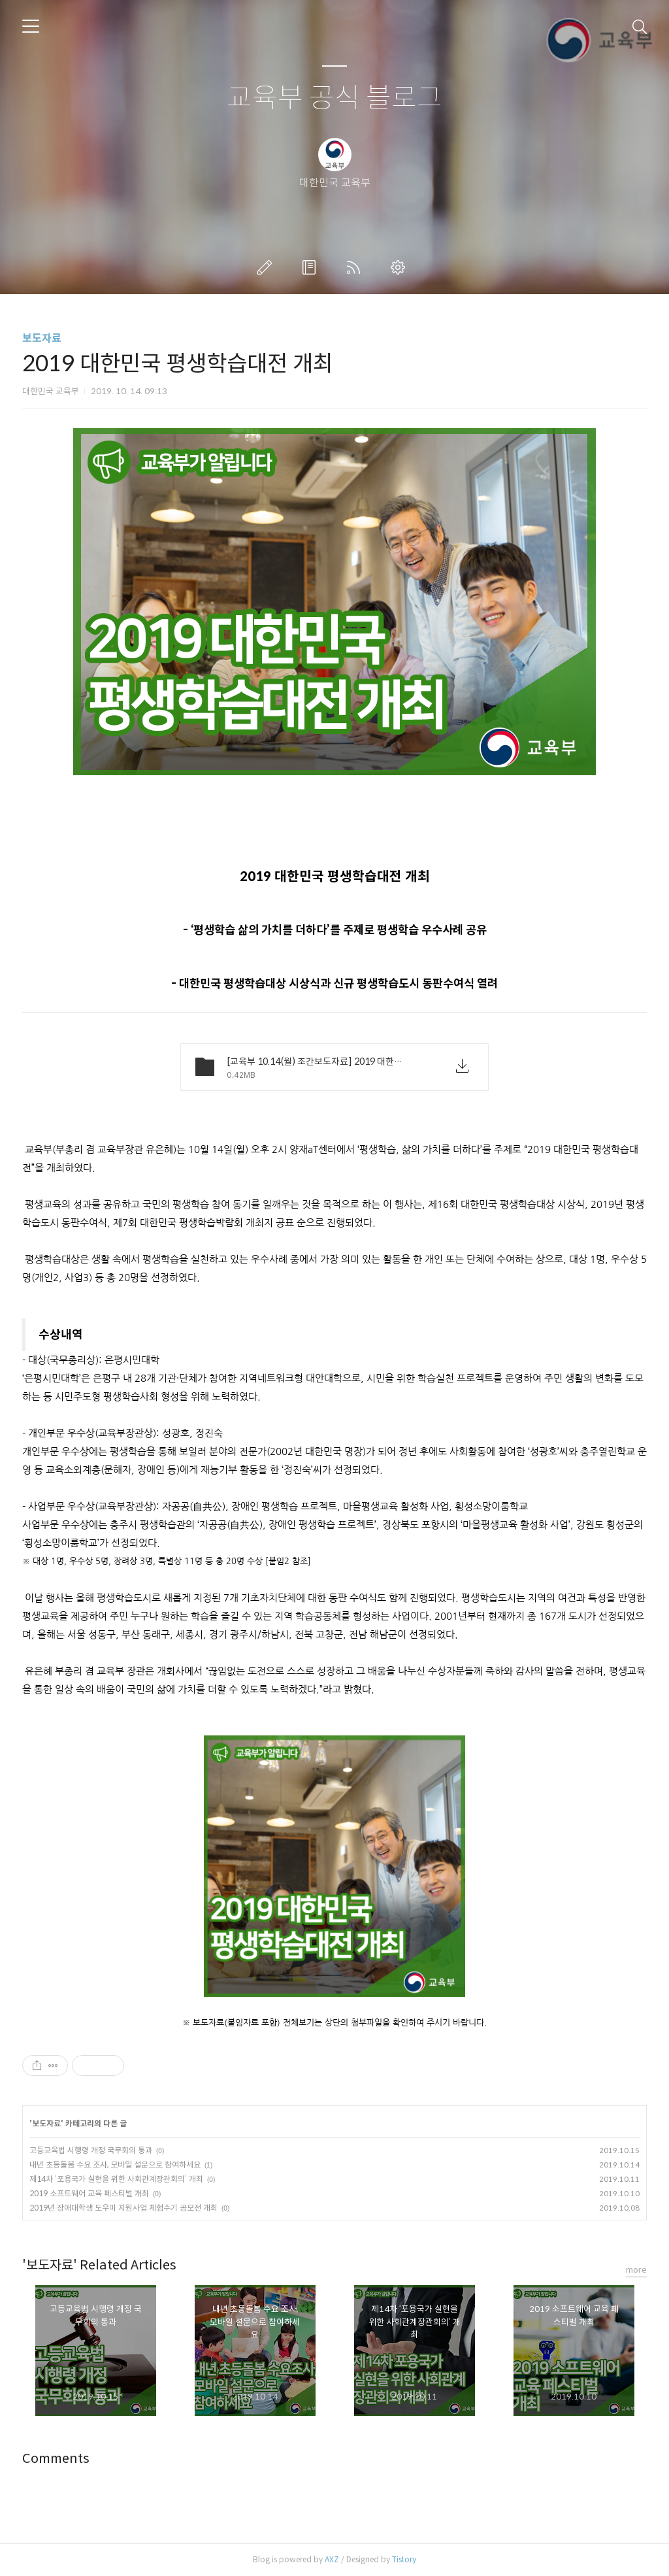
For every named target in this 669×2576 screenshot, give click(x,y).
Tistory (404, 2559)
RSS (356, 267)
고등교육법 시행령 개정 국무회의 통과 (90, 2150)
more (636, 2269)
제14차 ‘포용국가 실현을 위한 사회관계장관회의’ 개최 (116, 2179)
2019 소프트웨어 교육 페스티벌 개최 (89, 2193)
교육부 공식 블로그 (334, 98)
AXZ (332, 2559)
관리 (400, 267)
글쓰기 (267, 267)
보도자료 (41, 338)
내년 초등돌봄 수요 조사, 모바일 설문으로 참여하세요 (115, 2164)
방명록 (311, 267)
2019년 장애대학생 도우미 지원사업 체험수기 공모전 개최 (123, 2208)
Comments (56, 2459)
